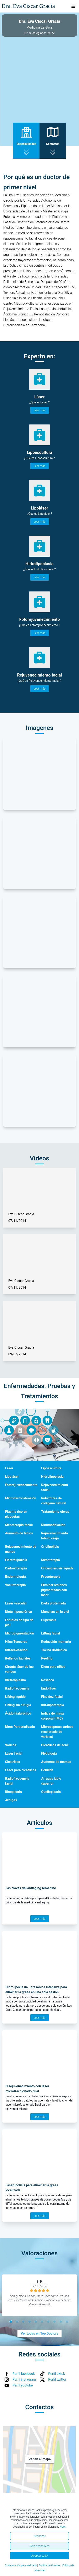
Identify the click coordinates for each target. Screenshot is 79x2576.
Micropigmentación (19, 1633)
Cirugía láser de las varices (19, 1669)
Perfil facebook (23, 2374)
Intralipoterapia (52, 1705)
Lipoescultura (51, 1468)
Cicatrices (12, 1762)
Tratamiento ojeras (55, 1512)
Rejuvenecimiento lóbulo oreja (54, 1535)
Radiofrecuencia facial (17, 1780)
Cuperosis (48, 1620)
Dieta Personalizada (20, 1727)
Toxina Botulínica (54, 1650)
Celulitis (47, 1770)
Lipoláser (12, 1477)
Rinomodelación (53, 1525)
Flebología (49, 1753)
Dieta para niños (53, 1667)
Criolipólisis (50, 1547)
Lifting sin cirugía (18, 1705)
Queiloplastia (51, 1792)
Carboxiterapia (16, 1568)
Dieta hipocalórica (18, 1612)
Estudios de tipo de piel (19, 1622)
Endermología (15, 1577)
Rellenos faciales (18, 1658)
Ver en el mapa (39, 2459)
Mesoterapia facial (19, 1525)
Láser (9, 1468)
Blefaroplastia (15, 1680)
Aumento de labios (19, 1533)
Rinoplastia (13, 1792)
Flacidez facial (52, 1697)
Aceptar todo (39, 2555)
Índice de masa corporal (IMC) (52, 1715)
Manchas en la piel (55, 1612)
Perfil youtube (22, 2385)
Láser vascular (16, 1603)
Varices (10, 1745)
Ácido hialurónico (18, 1713)
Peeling (46, 1658)
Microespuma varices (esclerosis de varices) (57, 1732)
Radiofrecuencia (17, 1688)
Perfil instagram (24, 2379)
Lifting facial (50, 1633)
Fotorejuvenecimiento (21, 1485)
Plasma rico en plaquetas (16, 1514)
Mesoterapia (50, 1560)
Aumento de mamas (56, 1762)
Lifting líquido (15, 1697)
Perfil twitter (57, 2379)
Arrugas (11, 1800)
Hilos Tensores (16, 1642)
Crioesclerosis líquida (57, 1568)
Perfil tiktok (56, 2374)
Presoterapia (50, 1577)
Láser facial (13, 1753)
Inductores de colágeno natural (53, 1500)
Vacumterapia (15, 1585)
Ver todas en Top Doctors (39, 2333)
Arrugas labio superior (51, 1780)
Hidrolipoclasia (52, 1477)
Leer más (40, 410)
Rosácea (47, 1680)
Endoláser (48, 1688)
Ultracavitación (16, 1650)
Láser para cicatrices (20, 1770)
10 (67, 2322)
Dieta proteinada (53, 1603)
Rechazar (39, 2536)
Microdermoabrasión (20, 1498)
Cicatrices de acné (55, 1745)
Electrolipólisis (16, 1560)
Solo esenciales (39, 2546)
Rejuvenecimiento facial (54, 1487)
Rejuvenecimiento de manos (20, 1549)
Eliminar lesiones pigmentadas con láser (54, 1590)
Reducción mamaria (56, 1642)
